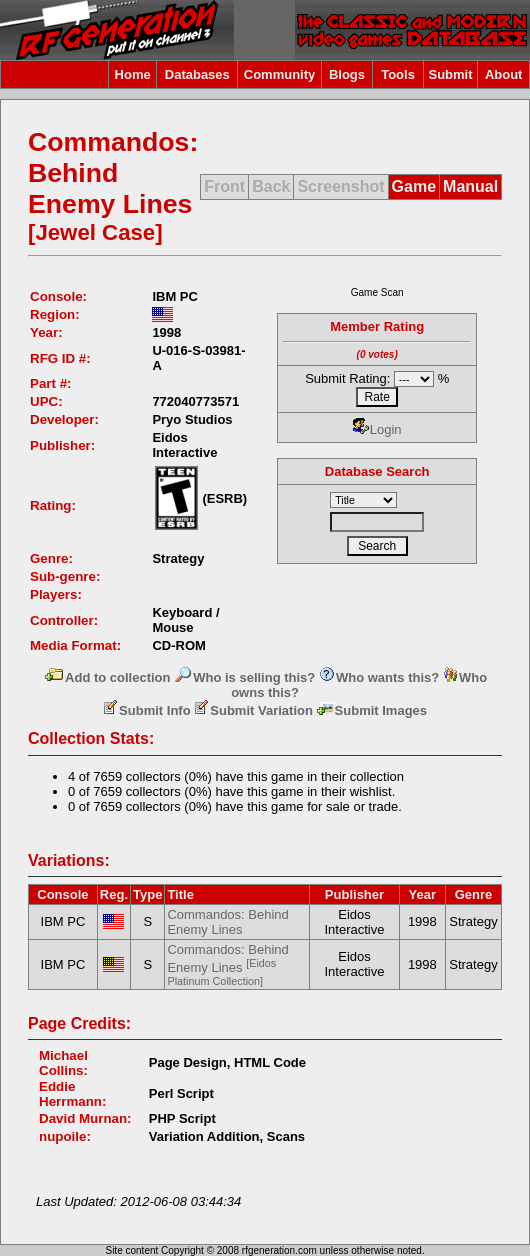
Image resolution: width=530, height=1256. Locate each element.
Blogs (347, 74)
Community (280, 74)
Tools (398, 74)
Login (377, 429)
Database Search (377, 471)
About (504, 74)
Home (133, 74)
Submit (450, 74)
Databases (197, 74)
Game (414, 186)
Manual (470, 186)
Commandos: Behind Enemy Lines (227, 922)
